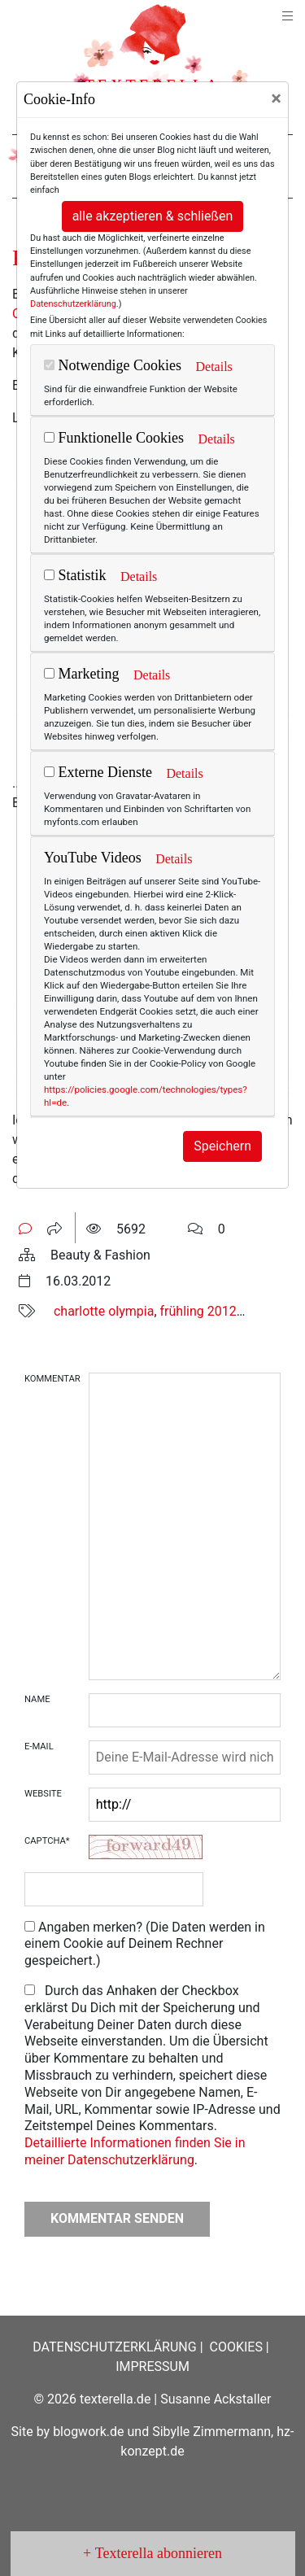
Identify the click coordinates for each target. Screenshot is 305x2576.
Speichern (222, 1146)
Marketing (81, 674)
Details (213, 366)
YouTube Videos (93, 857)
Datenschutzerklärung (73, 304)
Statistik (75, 575)
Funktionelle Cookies (114, 438)
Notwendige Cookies (112, 365)
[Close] (276, 98)
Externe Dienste (98, 772)
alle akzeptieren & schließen (152, 216)
